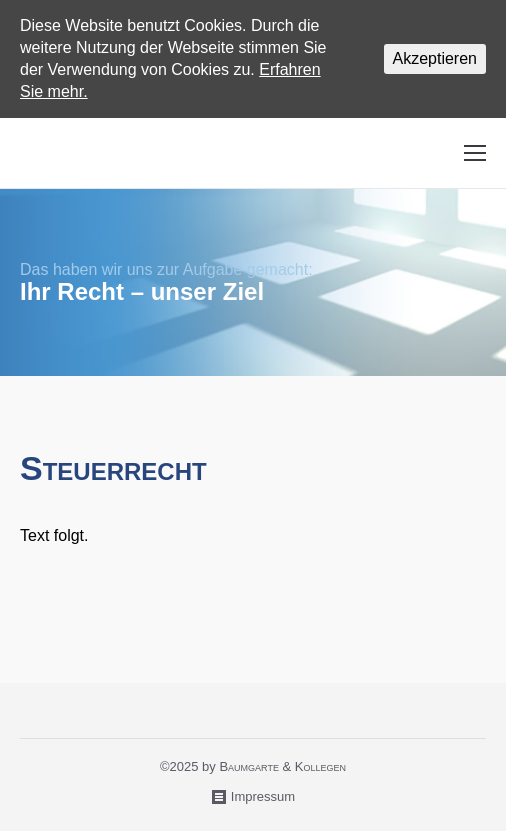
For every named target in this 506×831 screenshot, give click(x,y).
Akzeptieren (435, 58)
